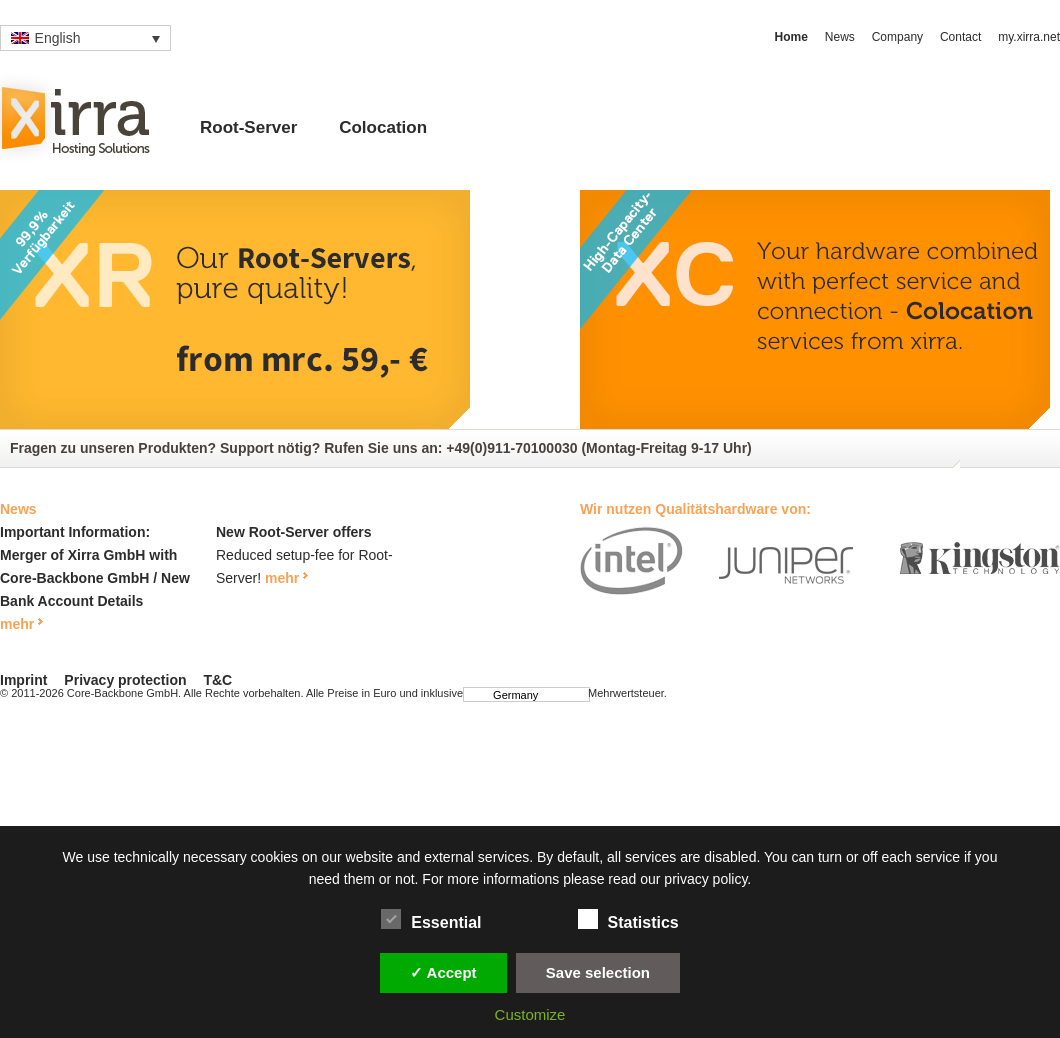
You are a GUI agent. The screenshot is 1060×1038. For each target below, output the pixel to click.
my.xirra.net (1029, 37)
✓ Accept (443, 972)
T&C (217, 680)
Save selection (598, 972)
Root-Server (248, 127)
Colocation (383, 127)
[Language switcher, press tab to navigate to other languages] (85, 38)
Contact (960, 37)
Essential (431, 919)
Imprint (23, 680)
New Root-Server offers (294, 532)
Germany (506, 694)
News (840, 37)
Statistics (628, 919)
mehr (17, 624)
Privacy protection (125, 680)
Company (897, 37)
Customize (530, 1014)
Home (791, 37)
